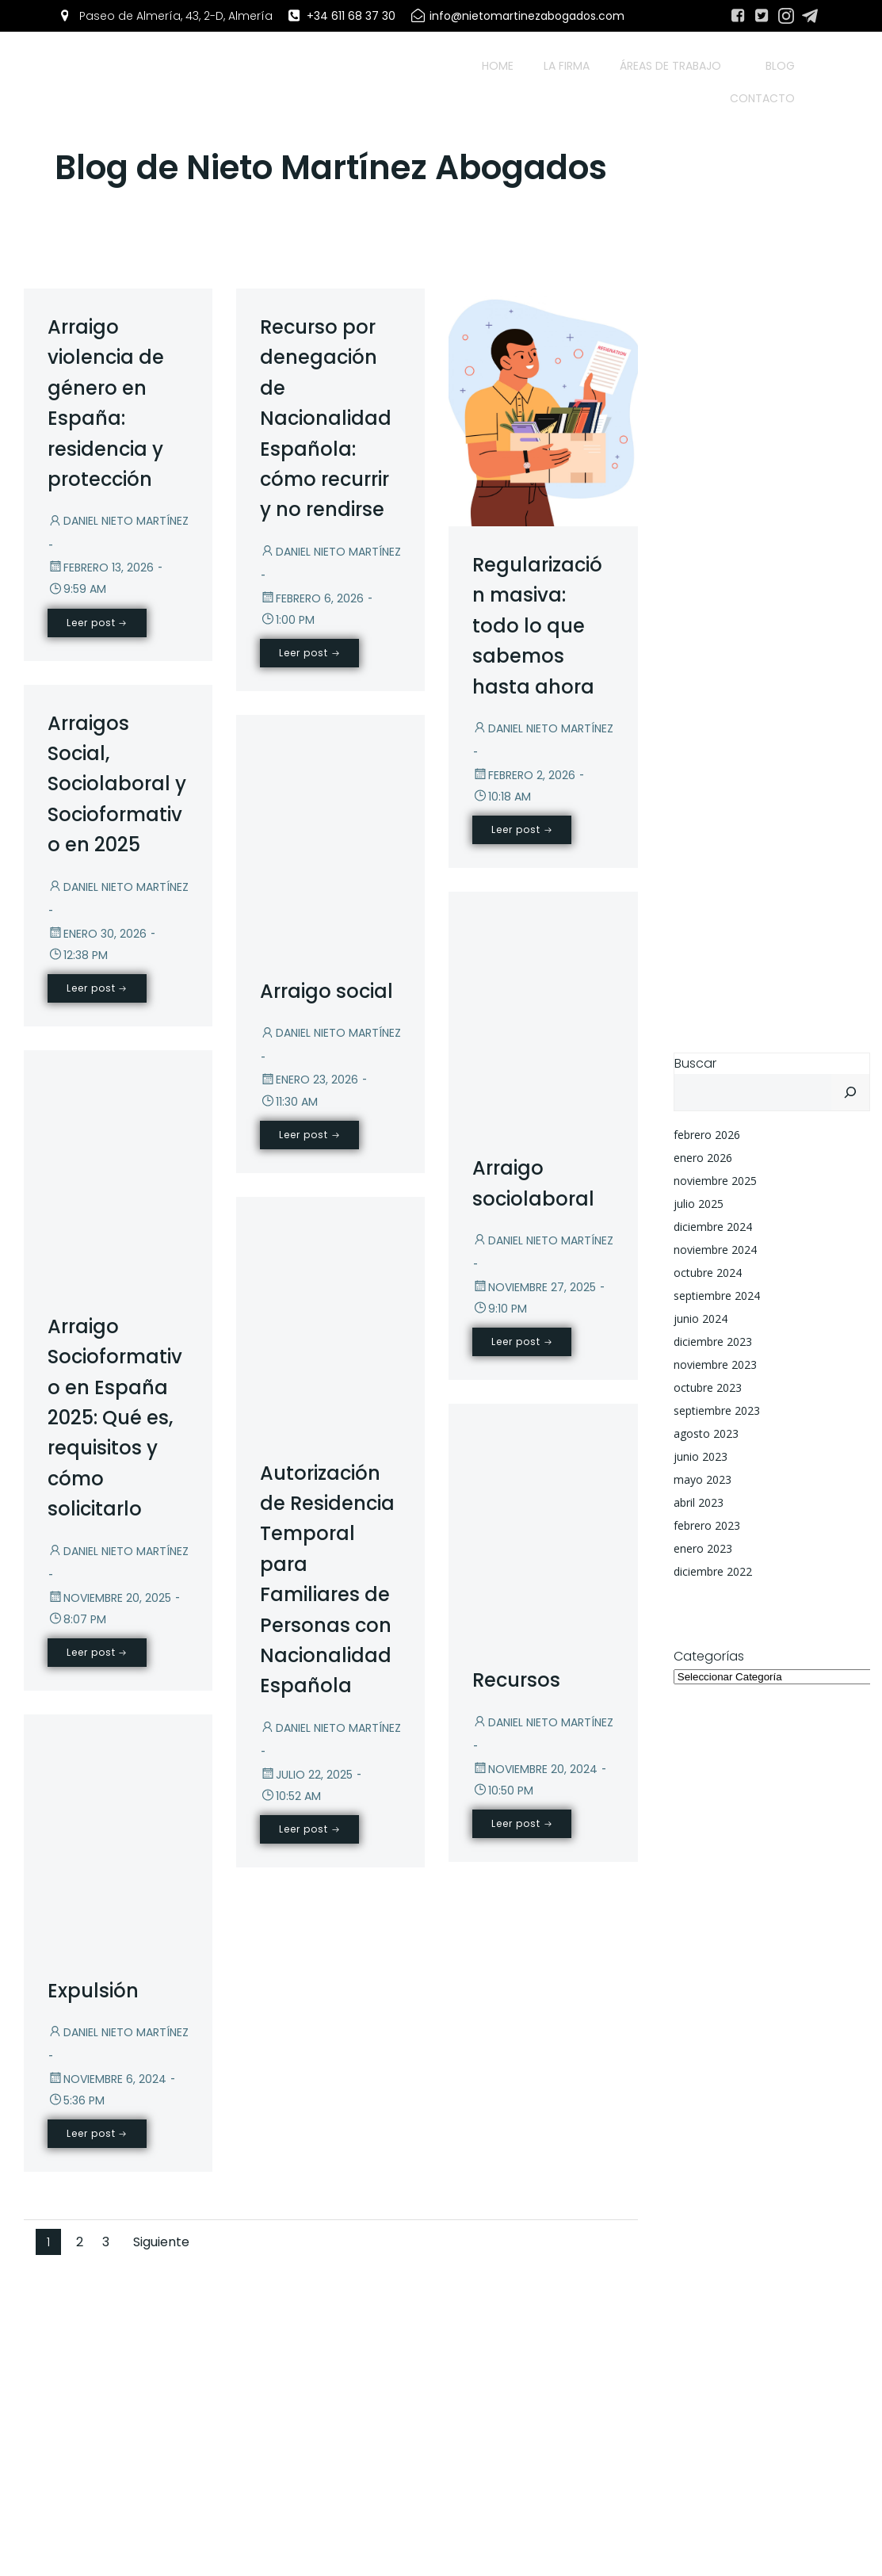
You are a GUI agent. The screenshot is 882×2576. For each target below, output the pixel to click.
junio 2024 (700, 1318)
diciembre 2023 (713, 1341)
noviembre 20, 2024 (535, 1769)
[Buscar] (850, 1092)
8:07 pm (77, 1619)
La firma (567, 66)
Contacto (762, 98)
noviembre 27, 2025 (534, 1287)
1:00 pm (287, 620)
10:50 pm (502, 1790)
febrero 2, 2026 (523, 775)
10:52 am (290, 1796)
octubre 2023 (708, 1387)
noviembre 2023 (715, 1364)
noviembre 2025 (715, 1180)
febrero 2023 (707, 1525)
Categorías (709, 1656)
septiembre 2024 (717, 1295)
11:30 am (289, 1102)
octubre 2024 (708, 1272)
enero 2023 (703, 1548)
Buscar (695, 1063)
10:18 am (501, 797)
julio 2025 (699, 1203)
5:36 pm (76, 2100)
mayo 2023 (702, 1479)
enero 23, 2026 (309, 1079)
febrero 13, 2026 (101, 567)
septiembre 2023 (717, 1410)
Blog (780, 66)
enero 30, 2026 (97, 934)
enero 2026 (703, 1157)
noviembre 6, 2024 (107, 2079)
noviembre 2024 (715, 1249)
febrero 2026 (707, 1134)
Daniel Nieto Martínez (118, 521)
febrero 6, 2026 (312, 598)
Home (498, 66)
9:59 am (77, 589)
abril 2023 (699, 1502)
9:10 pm (499, 1309)
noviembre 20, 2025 (109, 1598)
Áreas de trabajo (677, 66)
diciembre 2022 (713, 1571)
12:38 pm (78, 955)
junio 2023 (700, 1456)
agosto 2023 (706, 1433)
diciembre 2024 (713, 1226)
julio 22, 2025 (306, 1775)
